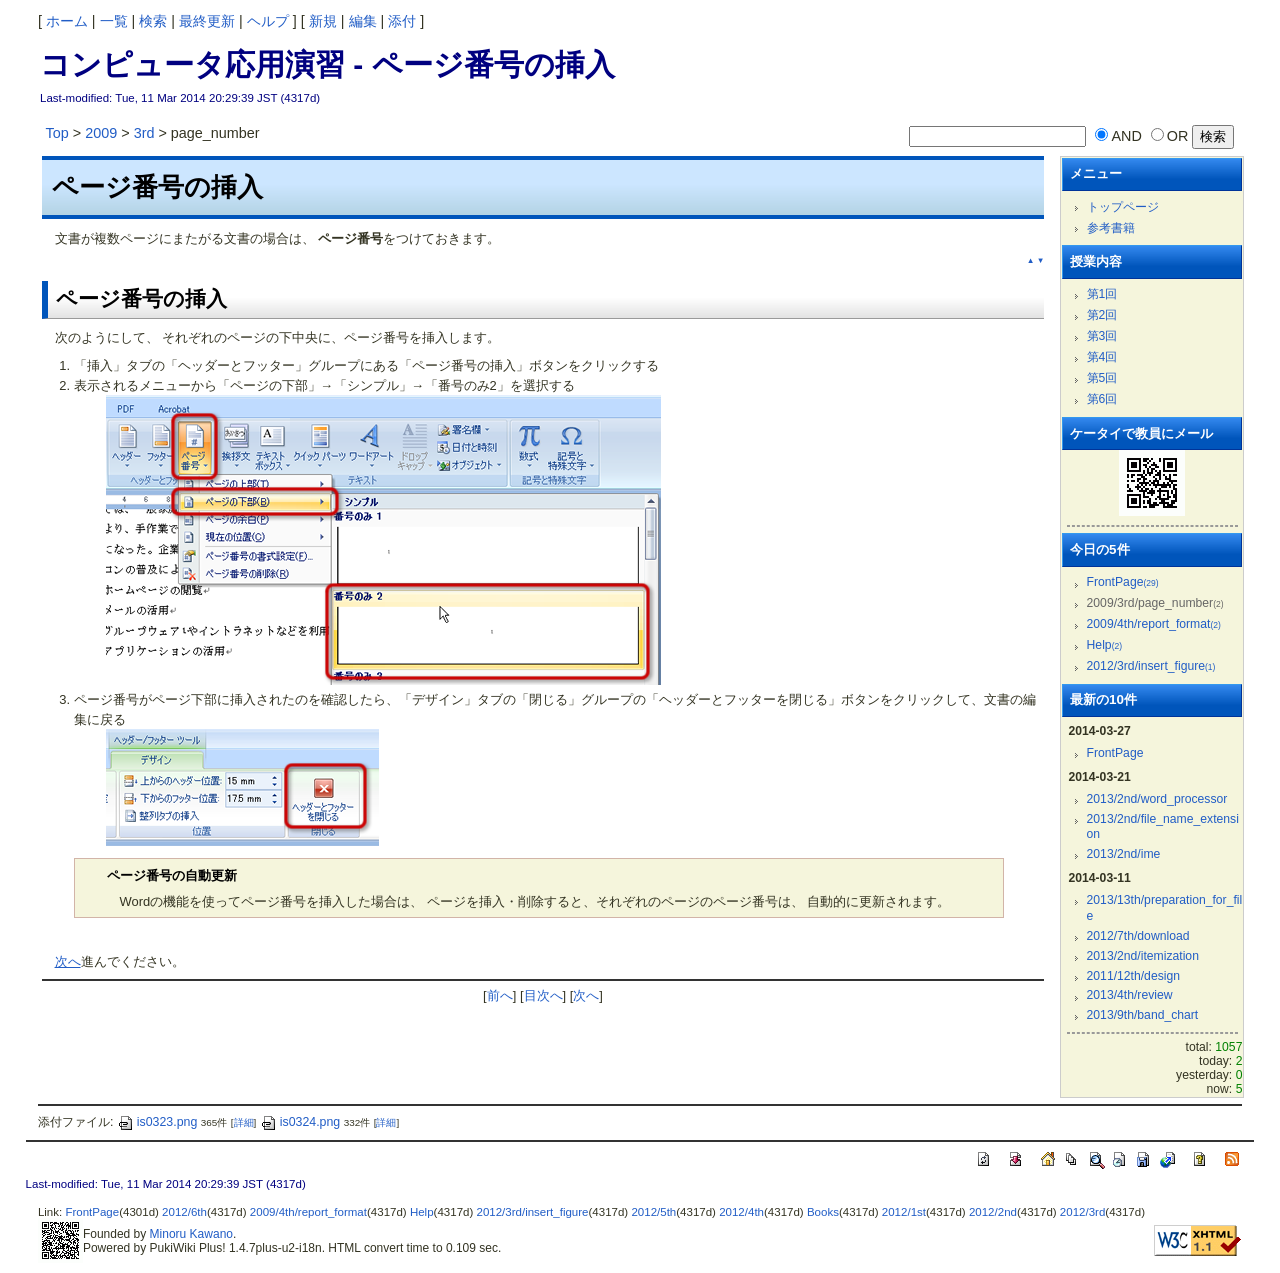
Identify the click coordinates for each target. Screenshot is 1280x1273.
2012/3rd (1082, 1212)
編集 (363, 21)
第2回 (1102, 315)
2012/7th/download (1138, 936)
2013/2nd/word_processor (1157, 799)
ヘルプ (268, 21)
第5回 (1102, 378)
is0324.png (300, 1122)
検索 (153, 21)
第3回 (1102, 336)
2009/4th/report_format (1154, 624)
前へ (500, 995)
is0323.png (157, 1122)
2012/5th (653, 1212)
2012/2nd (993, 1212)
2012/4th (741, 1212)
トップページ (1123, 207)
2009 (101, 133)
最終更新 (207, 21)
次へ (68, 961)
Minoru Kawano (191, 1234)
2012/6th (184, 1212)
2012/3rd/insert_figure (1151, 666)
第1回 (1102, 294)
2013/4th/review (1130, 995)
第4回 (1102, 357)
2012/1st (904, 1212)
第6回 (1102, 399)
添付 (402, 21)
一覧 (114, 21)
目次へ (543, 995)
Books (823, 1212)
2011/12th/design (1133, 976)
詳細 (244, 1122)
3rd (144, 133)
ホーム (67, 21)
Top (57, 133)
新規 (323, 21)
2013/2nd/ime (1124, 854)
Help (1104, 645)
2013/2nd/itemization (1143, 956)
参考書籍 (1111, 228)
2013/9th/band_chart (1143, 1015)
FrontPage (1123, 582)
